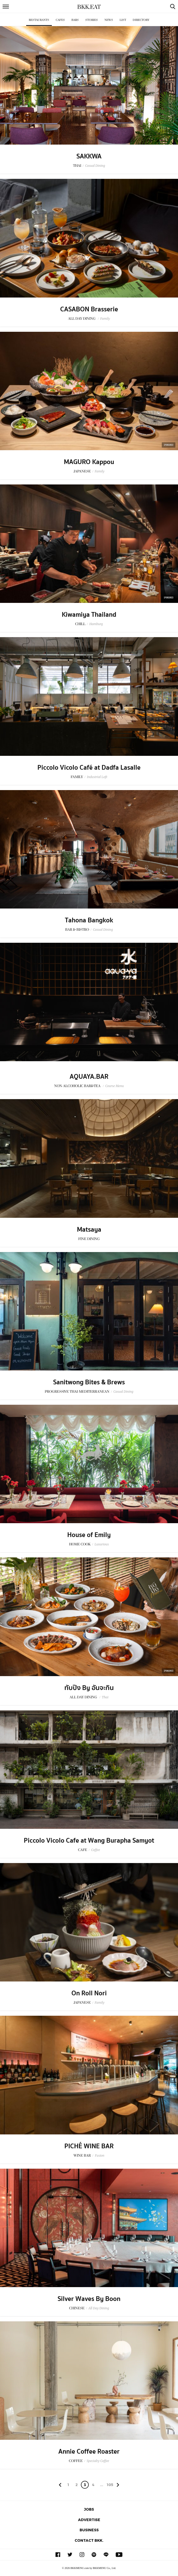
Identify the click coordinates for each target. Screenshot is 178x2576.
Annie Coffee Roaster (89, 2451)
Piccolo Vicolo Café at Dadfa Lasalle (89, 767)
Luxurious (101, 1544)
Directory (141, 20)
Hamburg (96, 624)
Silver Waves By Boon (89, 2299)
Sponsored (168, 444)
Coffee (95, 1850)
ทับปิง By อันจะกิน (89, 1688)
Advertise (89, 2519)
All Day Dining (98, 2308)
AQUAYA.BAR (89, 1076)
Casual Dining (95, 166)
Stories (91, 20)
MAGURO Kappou (89, 462)
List (123, 20)
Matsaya (89, 1229)
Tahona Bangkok (89, 920)
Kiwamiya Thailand (89, 614)
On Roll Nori (89, 1993)
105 (110, 2484)
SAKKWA (89, 156)
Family (105, 319)
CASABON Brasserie (89, 309)
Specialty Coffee (98, 2461)
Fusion (99, 2155)
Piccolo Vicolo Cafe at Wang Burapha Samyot (89, 1840)
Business (89, 2530)
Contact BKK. (89, 2540)
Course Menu (114, 1086)
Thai (105, 1697)
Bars (75, 20)
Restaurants (39, 20)
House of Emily (89, 1535)
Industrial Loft (97, 777)
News (108, 20)
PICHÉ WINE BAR (89, 2146)
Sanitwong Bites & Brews (89, 1382)
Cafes (60, 20)
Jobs (89, 2509)
